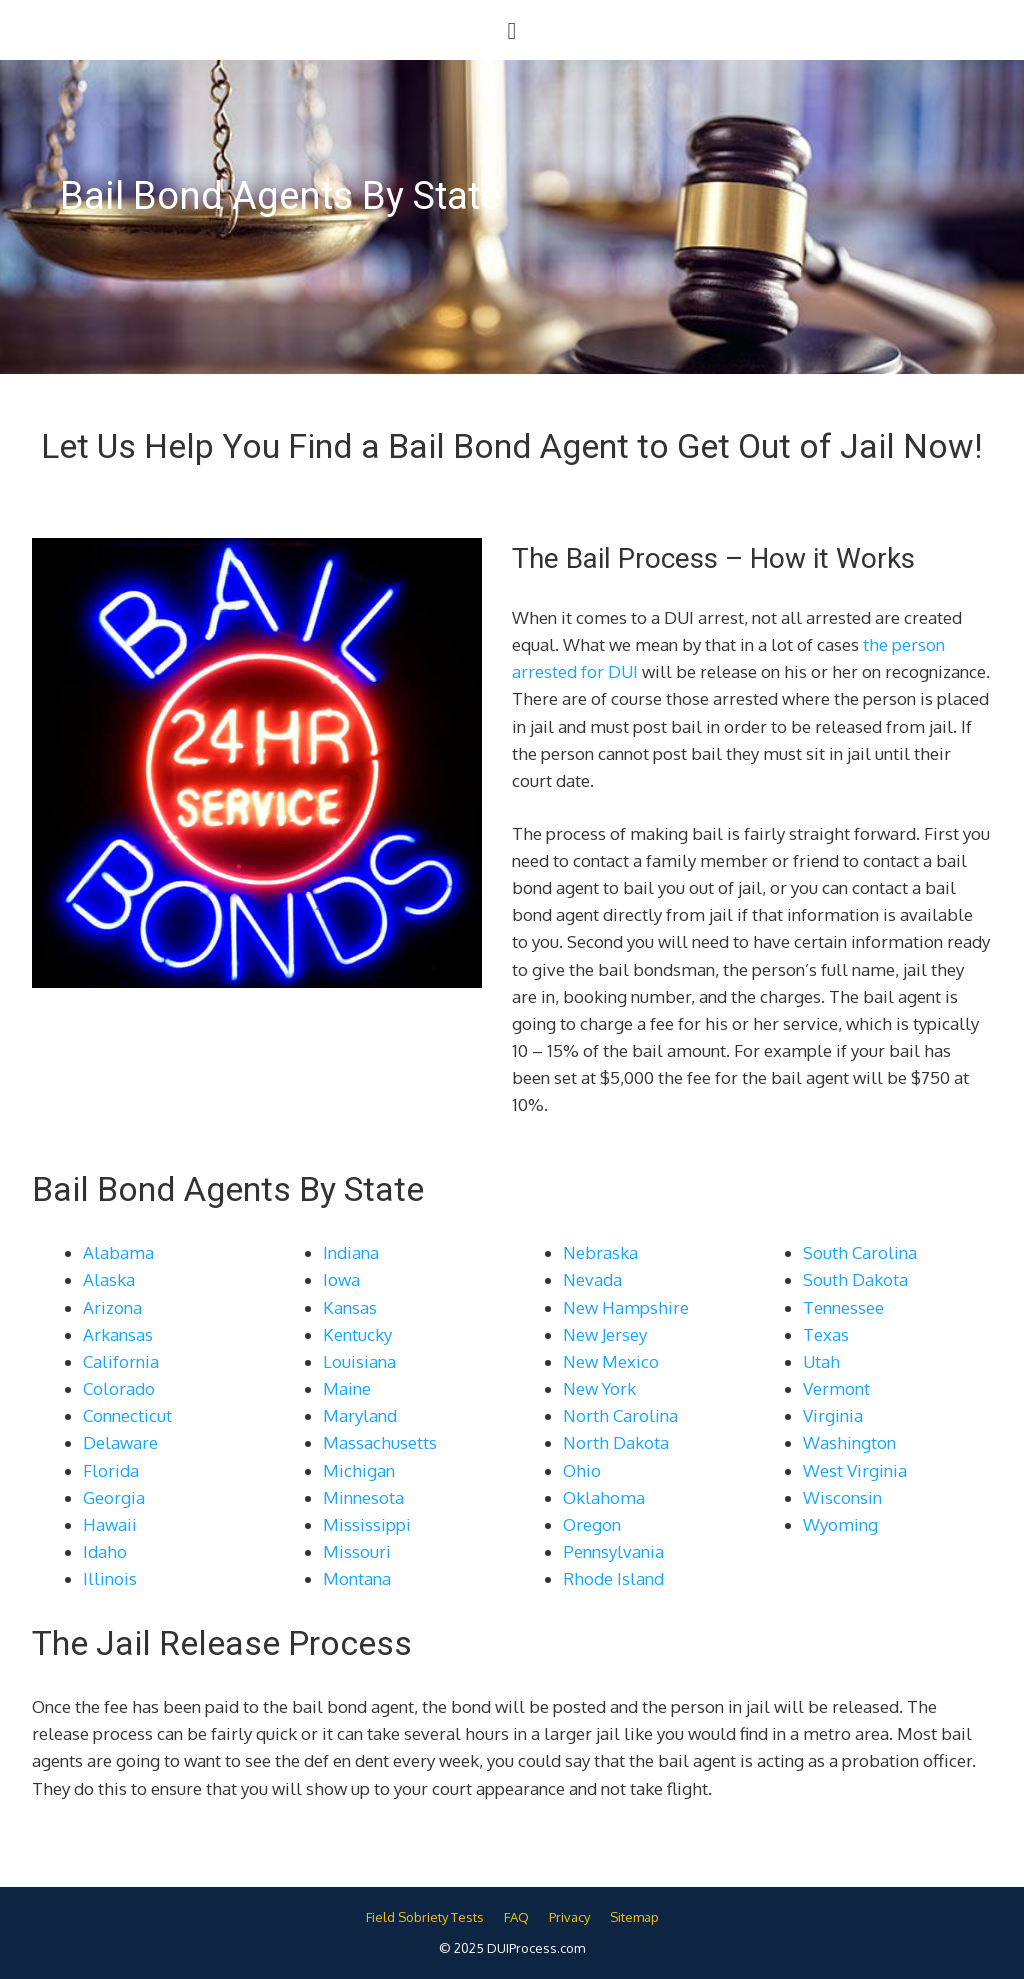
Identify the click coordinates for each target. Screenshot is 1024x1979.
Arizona (112, 1307)
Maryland (360, 1415)
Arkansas (118, 1334)
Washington (849, 1442)
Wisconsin (842, 1497)
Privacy (569, 1917)
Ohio (582, 1470)
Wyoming (840, 1524)
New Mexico (611, 1361)
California (121, 1361)
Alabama (118, 1252)
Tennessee (843, 1307)
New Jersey (605, 1334)
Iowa (341, 1279)
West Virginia (855, 1470)
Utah (821, 1361)
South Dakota (855, 1279)
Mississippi (367, 1524)
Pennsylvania (613, 1551)
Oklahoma (604, 1497)
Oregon (592, 1524)
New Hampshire (626, 1307)
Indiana (351, 1252)
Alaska (109, 1279)
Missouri (357, 1551)
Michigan (359, 1470)
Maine (347, 1388)
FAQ (516, 1917)
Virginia (833, 1415)
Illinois (110, 1578)
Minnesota (363, 1497)
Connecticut (127, 1415)
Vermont (836, 1388)
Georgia (114, 1497)
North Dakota (616, 1442)
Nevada (592, 1279)
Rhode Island (613, 1578)
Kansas (350, 1307)
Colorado (119, 1388)
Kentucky (357, 1334)
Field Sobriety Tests (425, 1917)
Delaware (120, 1442)
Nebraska (600, 1252)
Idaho (105, 1551)
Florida (111, 1470)
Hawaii (110, 1524)
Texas (826, 1334)
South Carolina (860, 1252)
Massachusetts (380, 1442)
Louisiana (359, 1361)
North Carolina (620, 1415)
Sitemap (634, 1917)
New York (599, 1388)
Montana (357, 1578)
